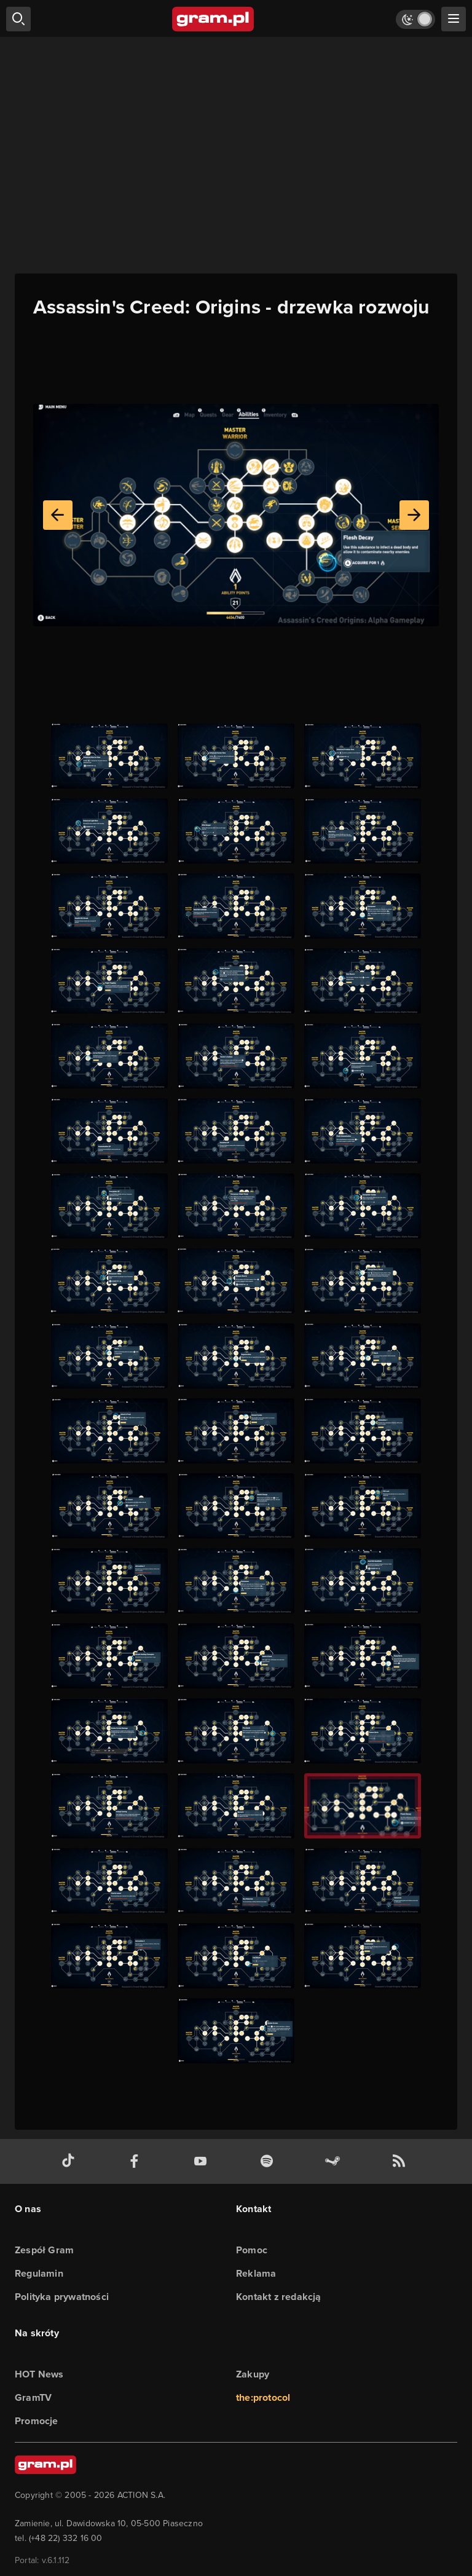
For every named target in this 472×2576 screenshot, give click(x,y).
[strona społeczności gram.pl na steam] (335, 2161)
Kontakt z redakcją (278, 2297)
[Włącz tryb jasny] (415, 19)
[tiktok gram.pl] (71, 2161)
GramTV (33, 2397)
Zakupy (252, 2374)
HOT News (39, 2374)
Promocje (36, 2421)
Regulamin (39, 2273)
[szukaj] (18, 19)
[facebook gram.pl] (137, 2161)
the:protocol (263, 2397)
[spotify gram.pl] (269, 2161)
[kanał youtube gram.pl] (203, 2161)
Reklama (256, 2273)
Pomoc (251, 2250)
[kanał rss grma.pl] (401, 2161)
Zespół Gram (44, 2250)
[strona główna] (213, 19)
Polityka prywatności (62, 2297)
